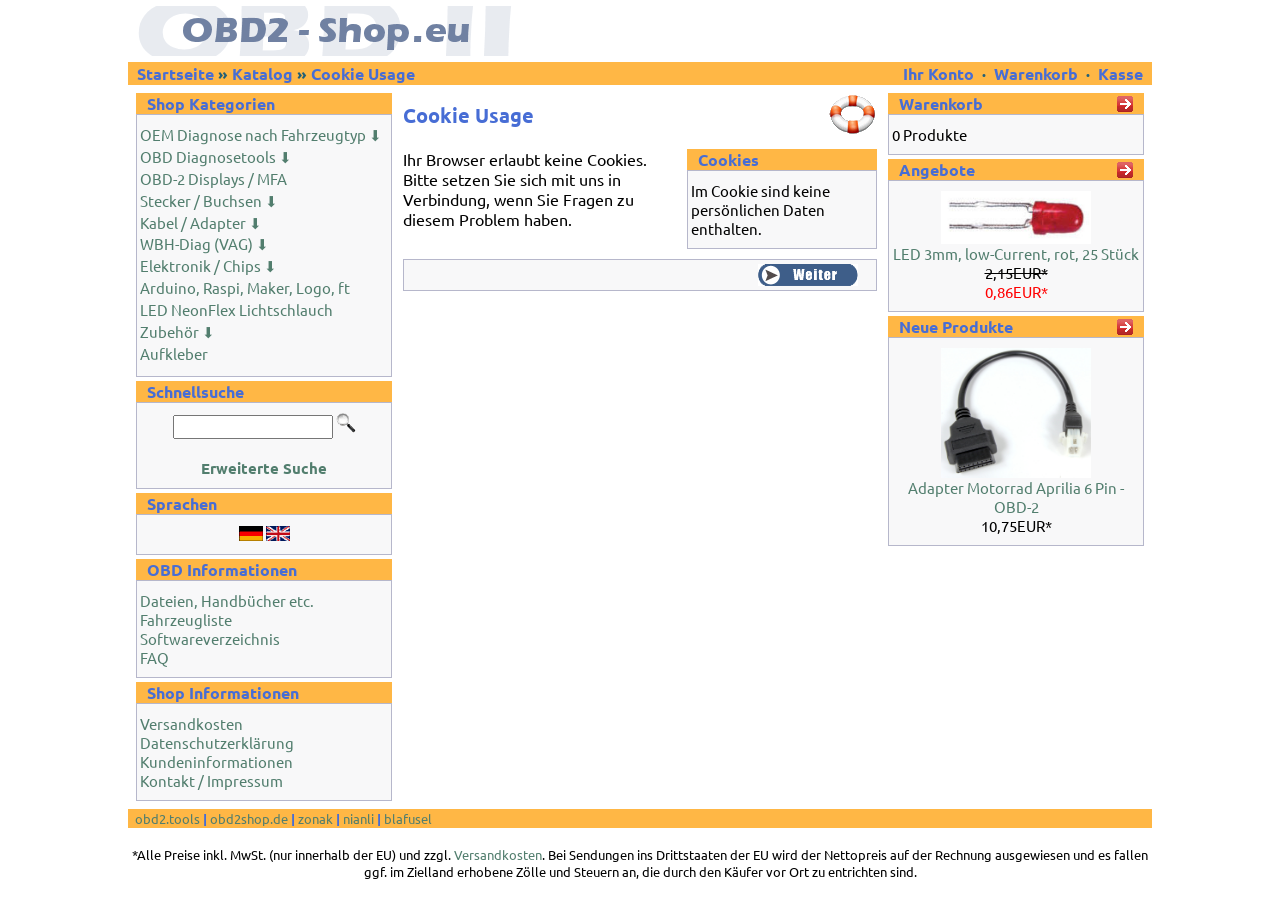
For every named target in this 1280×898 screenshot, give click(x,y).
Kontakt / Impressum (211, 780)
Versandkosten (191, 723)
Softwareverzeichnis (210, 638)
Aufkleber (174, 353)
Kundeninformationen (216, 761)
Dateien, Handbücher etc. (227, 600)
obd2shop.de (249, 818)
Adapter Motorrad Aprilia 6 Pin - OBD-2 (1016, 497)
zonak (315, 818)
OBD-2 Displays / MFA (213, 178)
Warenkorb (1036, 73)
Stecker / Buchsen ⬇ (209, 200)
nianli (358, 818)
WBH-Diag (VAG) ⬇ (204, 243)
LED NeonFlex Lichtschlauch (236, 309)
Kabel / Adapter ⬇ (201, 222)
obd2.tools (167, 818)
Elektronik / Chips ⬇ (208, 265)
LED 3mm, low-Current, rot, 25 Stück (1016, 253)
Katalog (262, 73)
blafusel (408, 818)
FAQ (154, 657)
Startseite (175, 73)
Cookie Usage (363, 73)
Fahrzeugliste (186, 619)
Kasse (1120, 73)
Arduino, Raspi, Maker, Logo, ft (245, 287)
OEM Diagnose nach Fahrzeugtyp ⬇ (261, 134)
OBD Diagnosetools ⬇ (216, 156)
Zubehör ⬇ (177, 331)
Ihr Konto (940, 73)
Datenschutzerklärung (217, 742)
